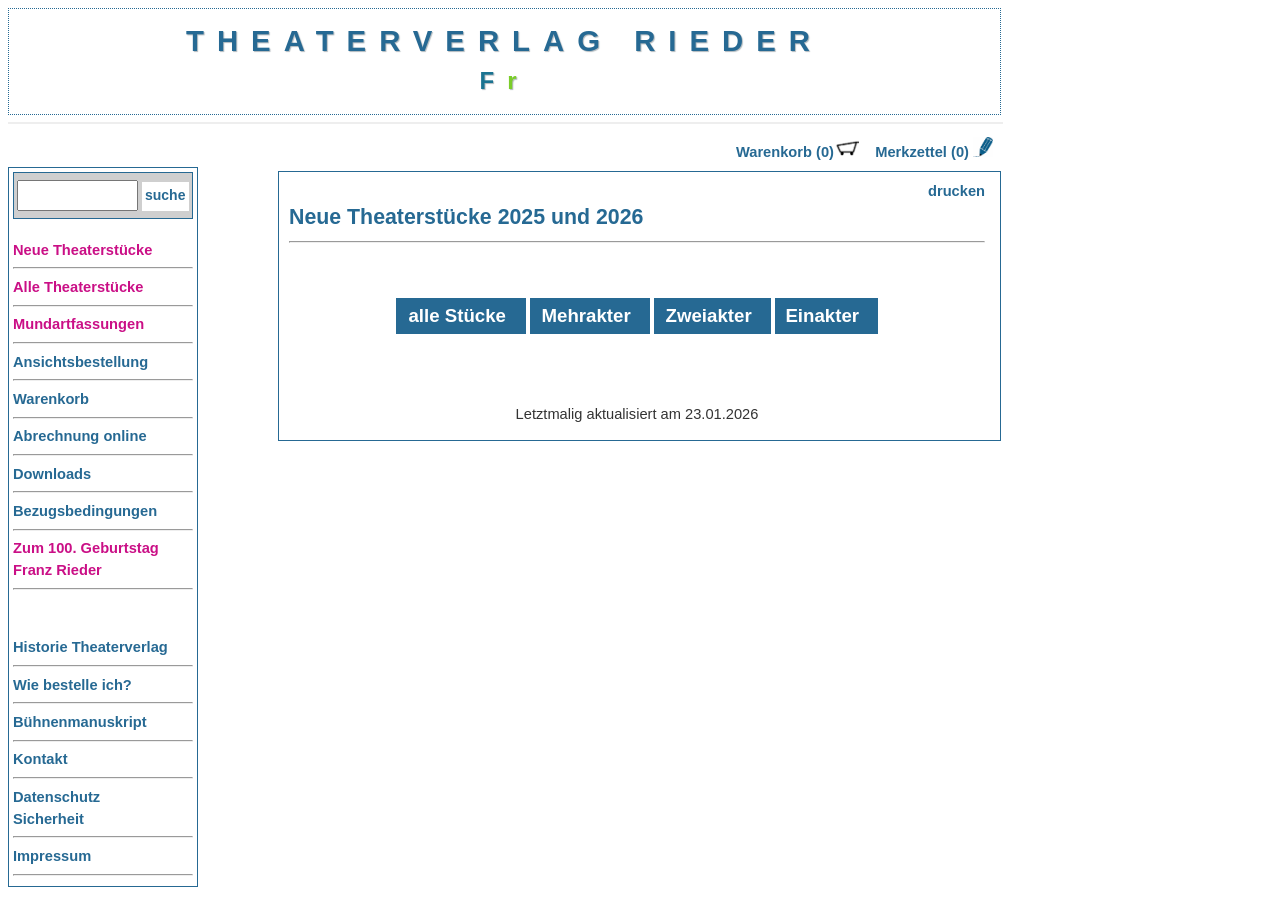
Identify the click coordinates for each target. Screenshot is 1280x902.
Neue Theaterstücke (82, 250)
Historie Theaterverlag (90, 647)
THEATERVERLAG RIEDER (504, 40)
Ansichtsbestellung (80, 362)
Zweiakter (709, 315)
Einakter (822, 315)
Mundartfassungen (78, 324)
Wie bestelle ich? (72, 685)
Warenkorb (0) (797, 152)
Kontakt (40, 759)
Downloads (52, 474)
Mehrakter (586, 315)
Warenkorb (51, 399)
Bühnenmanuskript (80, 722)
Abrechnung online (80, 436)
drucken (956, 191)
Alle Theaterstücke (78, 287)
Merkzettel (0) (932, 152)
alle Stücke (456, 315)
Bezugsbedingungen (85, 511)
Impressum (52, 856)
